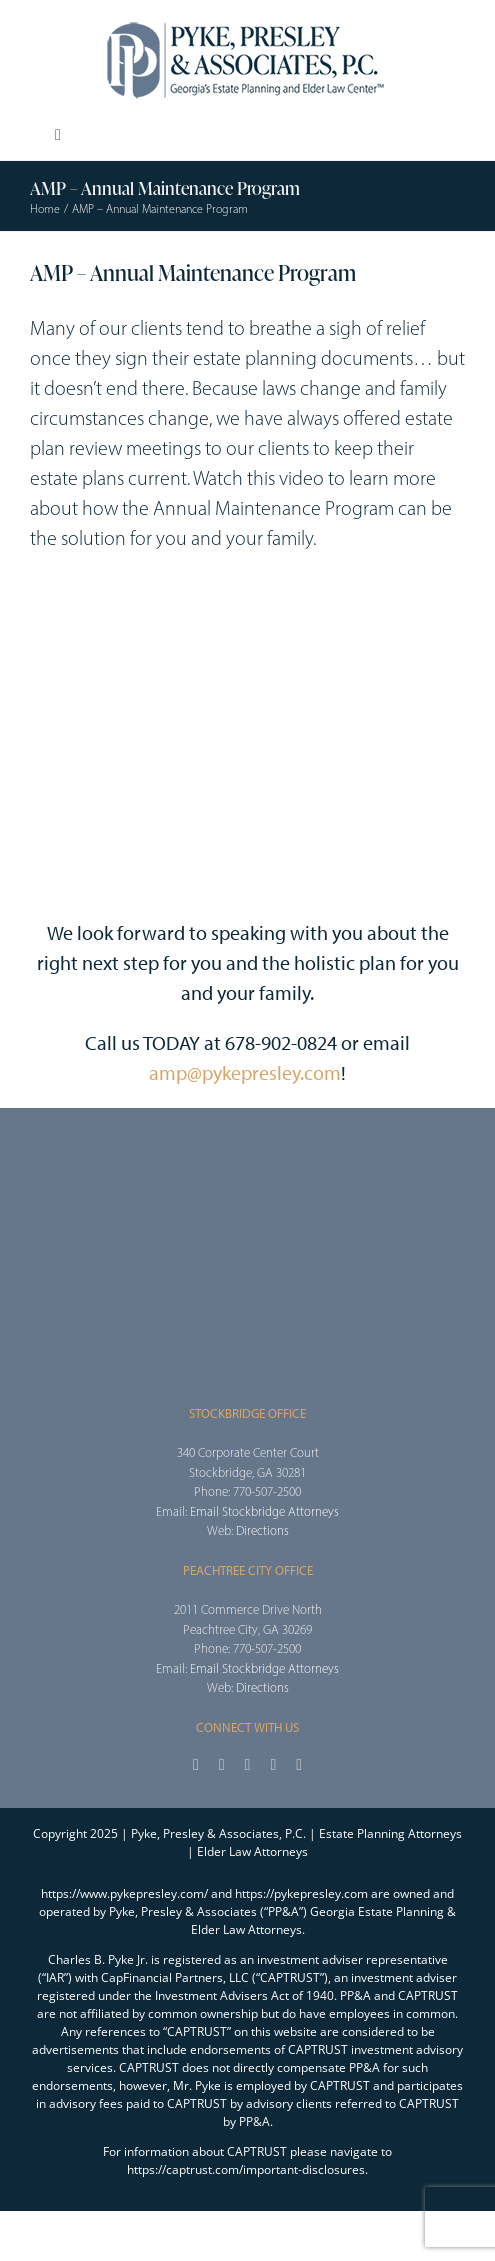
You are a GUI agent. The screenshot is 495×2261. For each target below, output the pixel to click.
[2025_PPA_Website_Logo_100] (248, 20)
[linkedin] (299, 1765)
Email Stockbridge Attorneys (264, 1511)
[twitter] (222, 1765)
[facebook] (196, 1765)
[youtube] (273, 1765)
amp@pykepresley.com (245, 1073)
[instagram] (248, 1765)
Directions (262, 1530)
